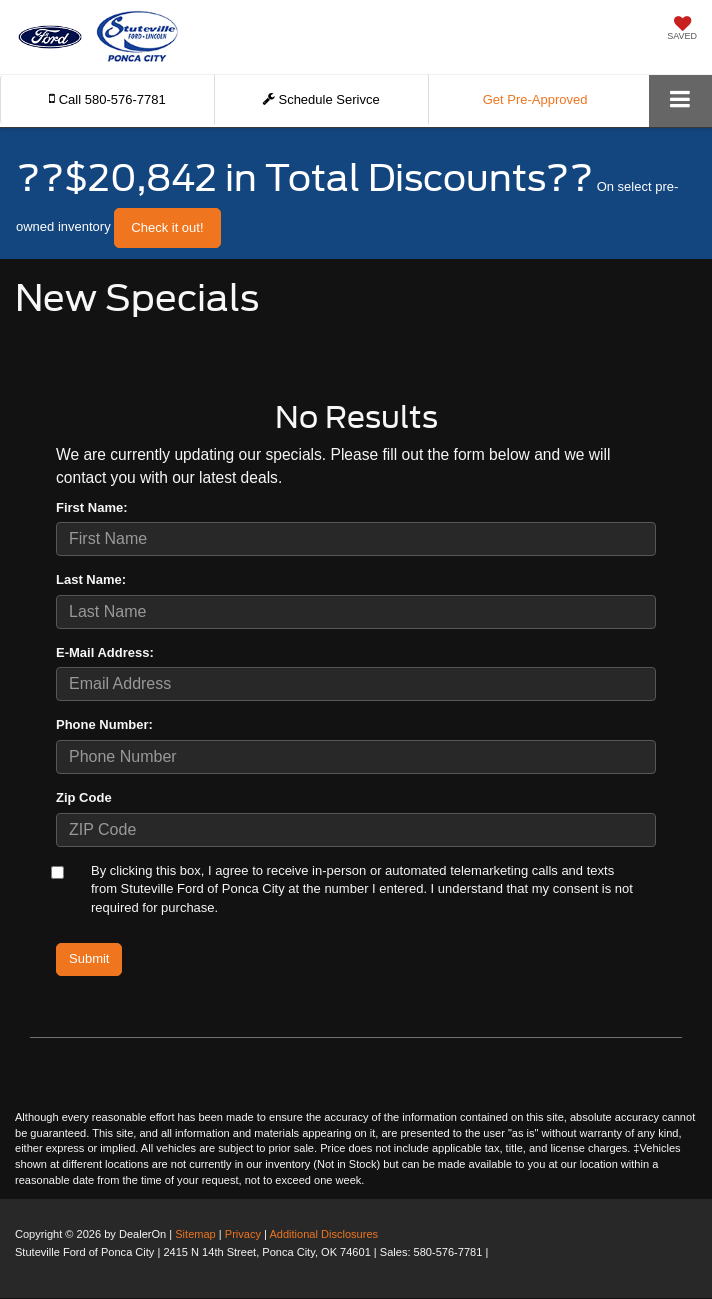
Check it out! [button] (167, 227)
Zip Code (84, 797)
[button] (107, 99)
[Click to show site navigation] (680, 100)
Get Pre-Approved (535, 99)
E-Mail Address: (105, 652)
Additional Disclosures (323, 1234)
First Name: (92, 507)
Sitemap (195, 1234)
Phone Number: (104, 724)
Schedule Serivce (321, 99)
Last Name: (91, 579)
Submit (89, 958)
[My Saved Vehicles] (682, 30)
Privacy (243, 1234)
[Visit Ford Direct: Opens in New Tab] (496, 1252)
